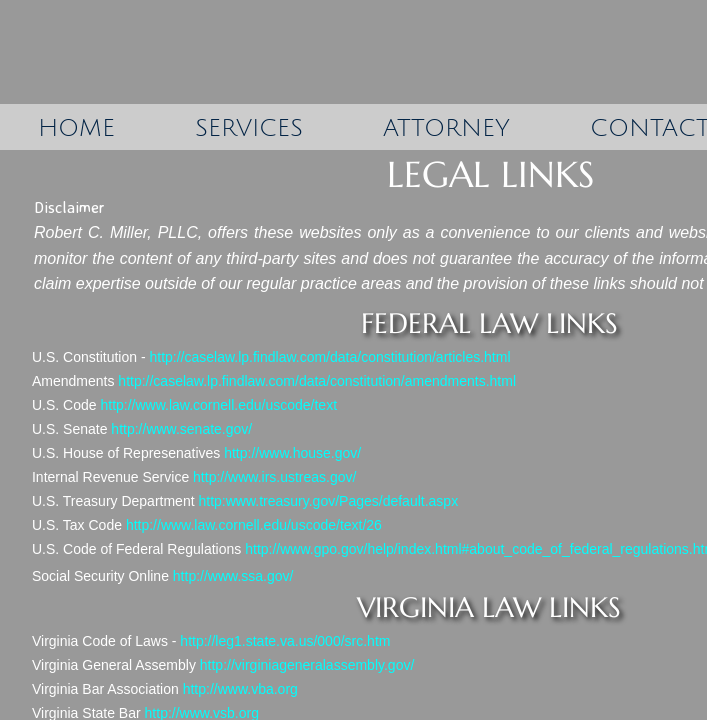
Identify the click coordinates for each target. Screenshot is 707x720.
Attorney (446, 128)
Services (249, 128)
